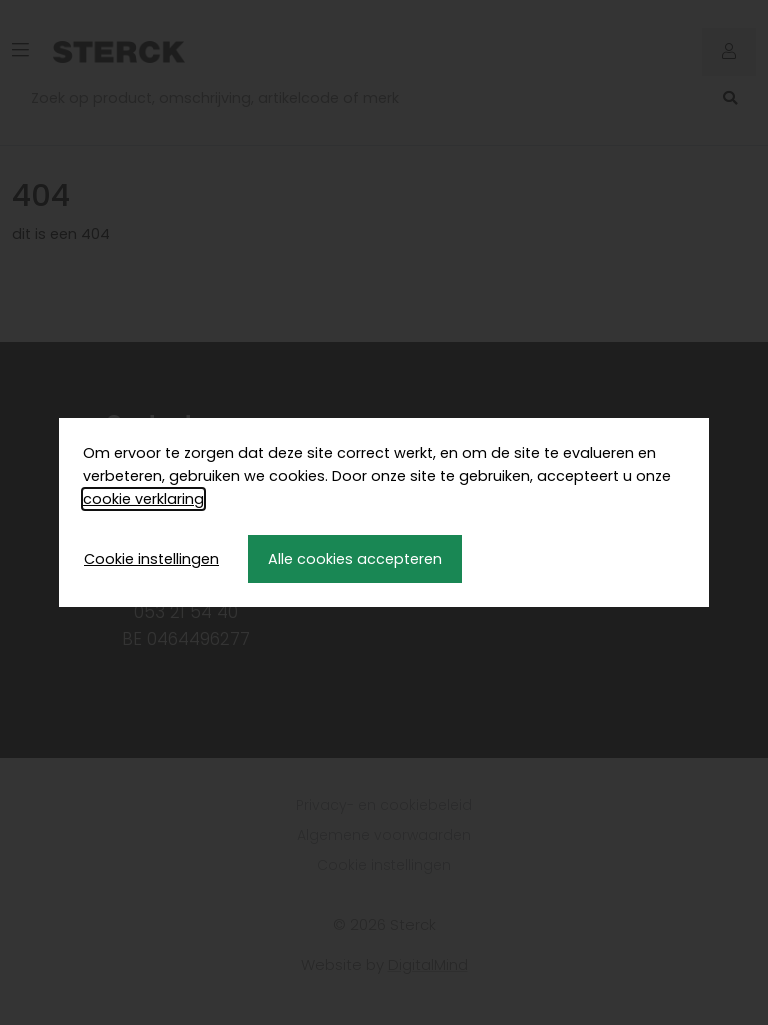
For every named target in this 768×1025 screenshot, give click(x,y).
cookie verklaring (143, 499)
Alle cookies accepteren (355, 559)
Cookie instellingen (151, 559)
